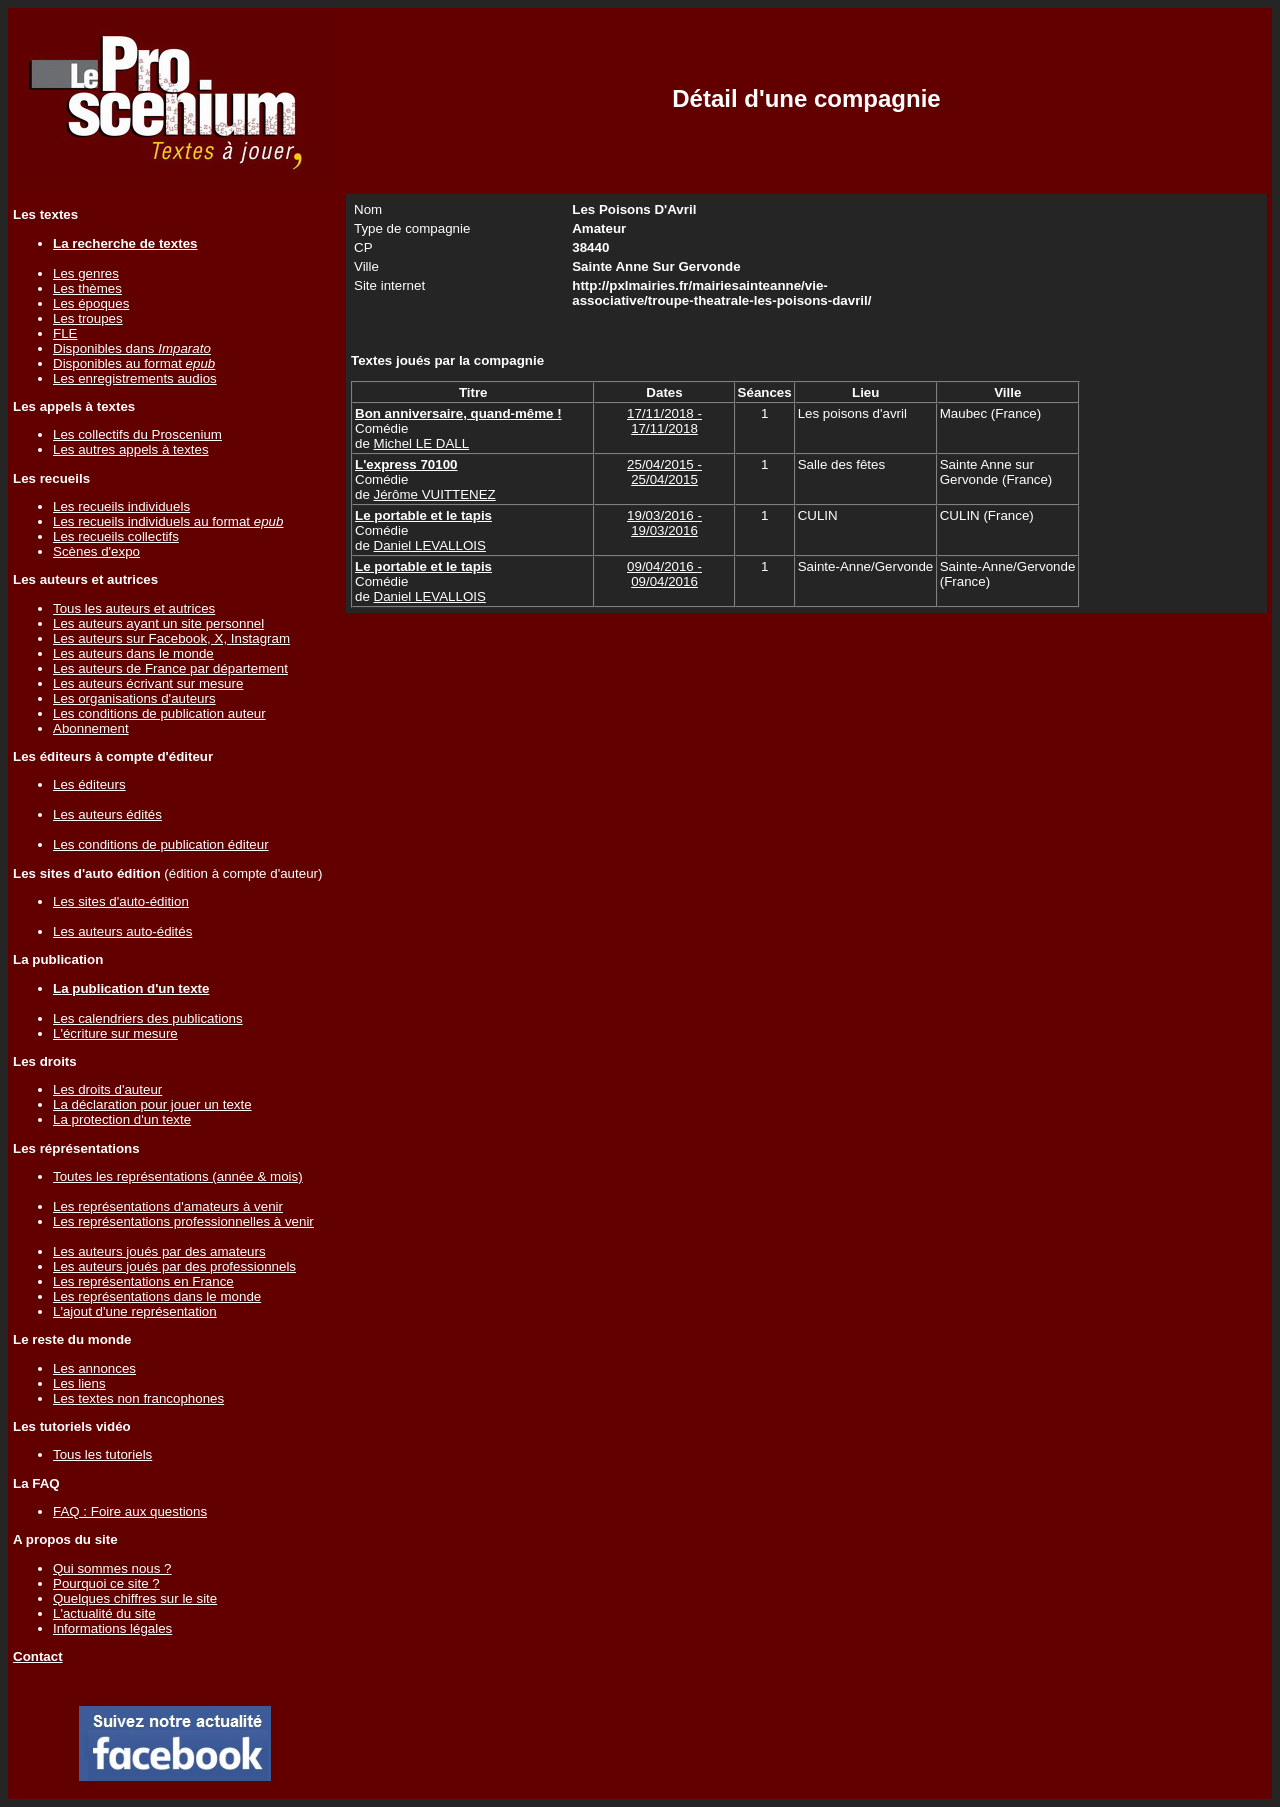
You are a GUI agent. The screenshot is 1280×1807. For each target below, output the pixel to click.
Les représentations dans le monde (157, 1296)
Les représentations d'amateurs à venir (168, 1206)
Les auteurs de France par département (170, 668)
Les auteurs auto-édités (122, 931)
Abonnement (91, 728)
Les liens (79, 1383)
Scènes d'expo (96, 551)
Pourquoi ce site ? (106, 1583)
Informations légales (112, 1628)
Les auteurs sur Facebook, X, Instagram (171, 638)
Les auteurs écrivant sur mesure (148, 683)
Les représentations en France (143, 1281)
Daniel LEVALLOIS (430, 545)
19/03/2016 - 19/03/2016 (664, 523)
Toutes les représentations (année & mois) (178, 1176)
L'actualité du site (104, 1613)
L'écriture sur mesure (115, 1033)
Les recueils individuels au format (168, 521)
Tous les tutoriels (102, 1454)
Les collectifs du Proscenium (137, 434)
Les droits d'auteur (107, 1089)
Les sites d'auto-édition (121, 901)
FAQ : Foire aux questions (130, 1511)
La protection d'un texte (122, 1119)
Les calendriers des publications (148, 1018)
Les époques (91, 303)
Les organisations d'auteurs (134, 698)
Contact (38, 1656)
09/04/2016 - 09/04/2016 (664, 574)
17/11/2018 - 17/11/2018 (664, 421)
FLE (65, 333)
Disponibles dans (132, 348)
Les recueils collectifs (116, 536)
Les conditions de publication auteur (159, 713)
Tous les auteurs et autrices (134, 608)
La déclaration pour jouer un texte (152, 1104)
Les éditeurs (89, 784)
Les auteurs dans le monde (133, 653)
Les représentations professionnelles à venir (183, 1221)
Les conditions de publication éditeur (161, 844)
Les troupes (88, 318)
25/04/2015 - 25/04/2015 (664, 472)
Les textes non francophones (138, 1398)
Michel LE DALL (422, 443)
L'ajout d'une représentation (135, 1311)
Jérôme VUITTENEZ (435, 494)
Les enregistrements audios (135, 378)
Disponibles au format (134, 363)
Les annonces (94, 1368)
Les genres (86, 273)
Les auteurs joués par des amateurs (159, 1251)
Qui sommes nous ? (112, 1568)
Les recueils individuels (121, 506)
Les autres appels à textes (131, 449)
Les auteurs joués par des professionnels (174, 1266)
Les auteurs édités (107, 814)
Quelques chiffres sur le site (135, 1598)
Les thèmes (87, 288)
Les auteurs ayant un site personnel (158, 623)
